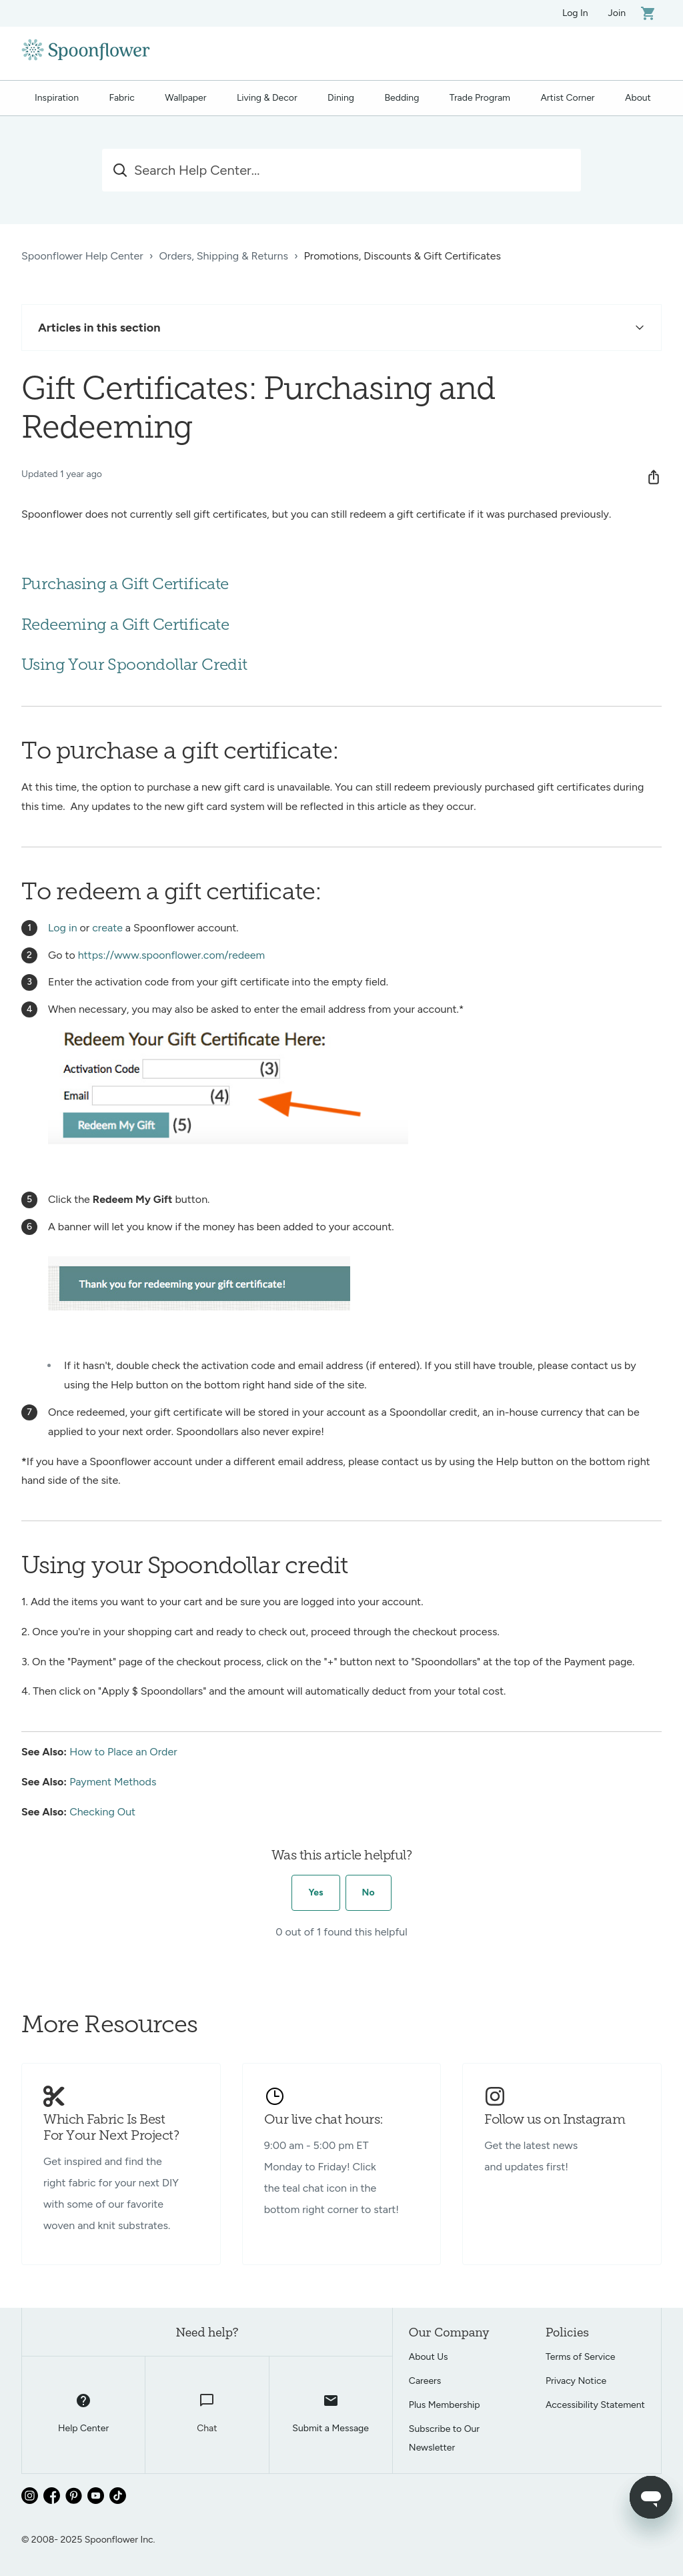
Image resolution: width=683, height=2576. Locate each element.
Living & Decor (267, 97)
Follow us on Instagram (554, 2120)
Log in (62, 927)
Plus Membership (444, 2405)
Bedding (402, 97)
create (107, 927)
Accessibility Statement (595, 2405)
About (638, 97)
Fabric (121, 97)
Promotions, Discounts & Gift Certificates (402, 256)
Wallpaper (185, 97)
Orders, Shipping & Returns (223, 256)
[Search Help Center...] (341, 170)
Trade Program (480, 97)
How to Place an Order (123, 1751)
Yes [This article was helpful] (315, 1892)
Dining (340, 97)
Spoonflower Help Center (82, 256)
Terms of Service (581, 2357)
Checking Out (102, 1811)
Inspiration (57, 97)
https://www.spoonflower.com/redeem (171, 955)
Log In (575, 13)
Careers (425, 2381)
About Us (428, 2357)
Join (617, 13)
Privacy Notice (576, 2381)
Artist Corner (567, 97)
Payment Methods (112, 1781)
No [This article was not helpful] (368, 1892)
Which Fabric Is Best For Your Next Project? (111, 2128)
